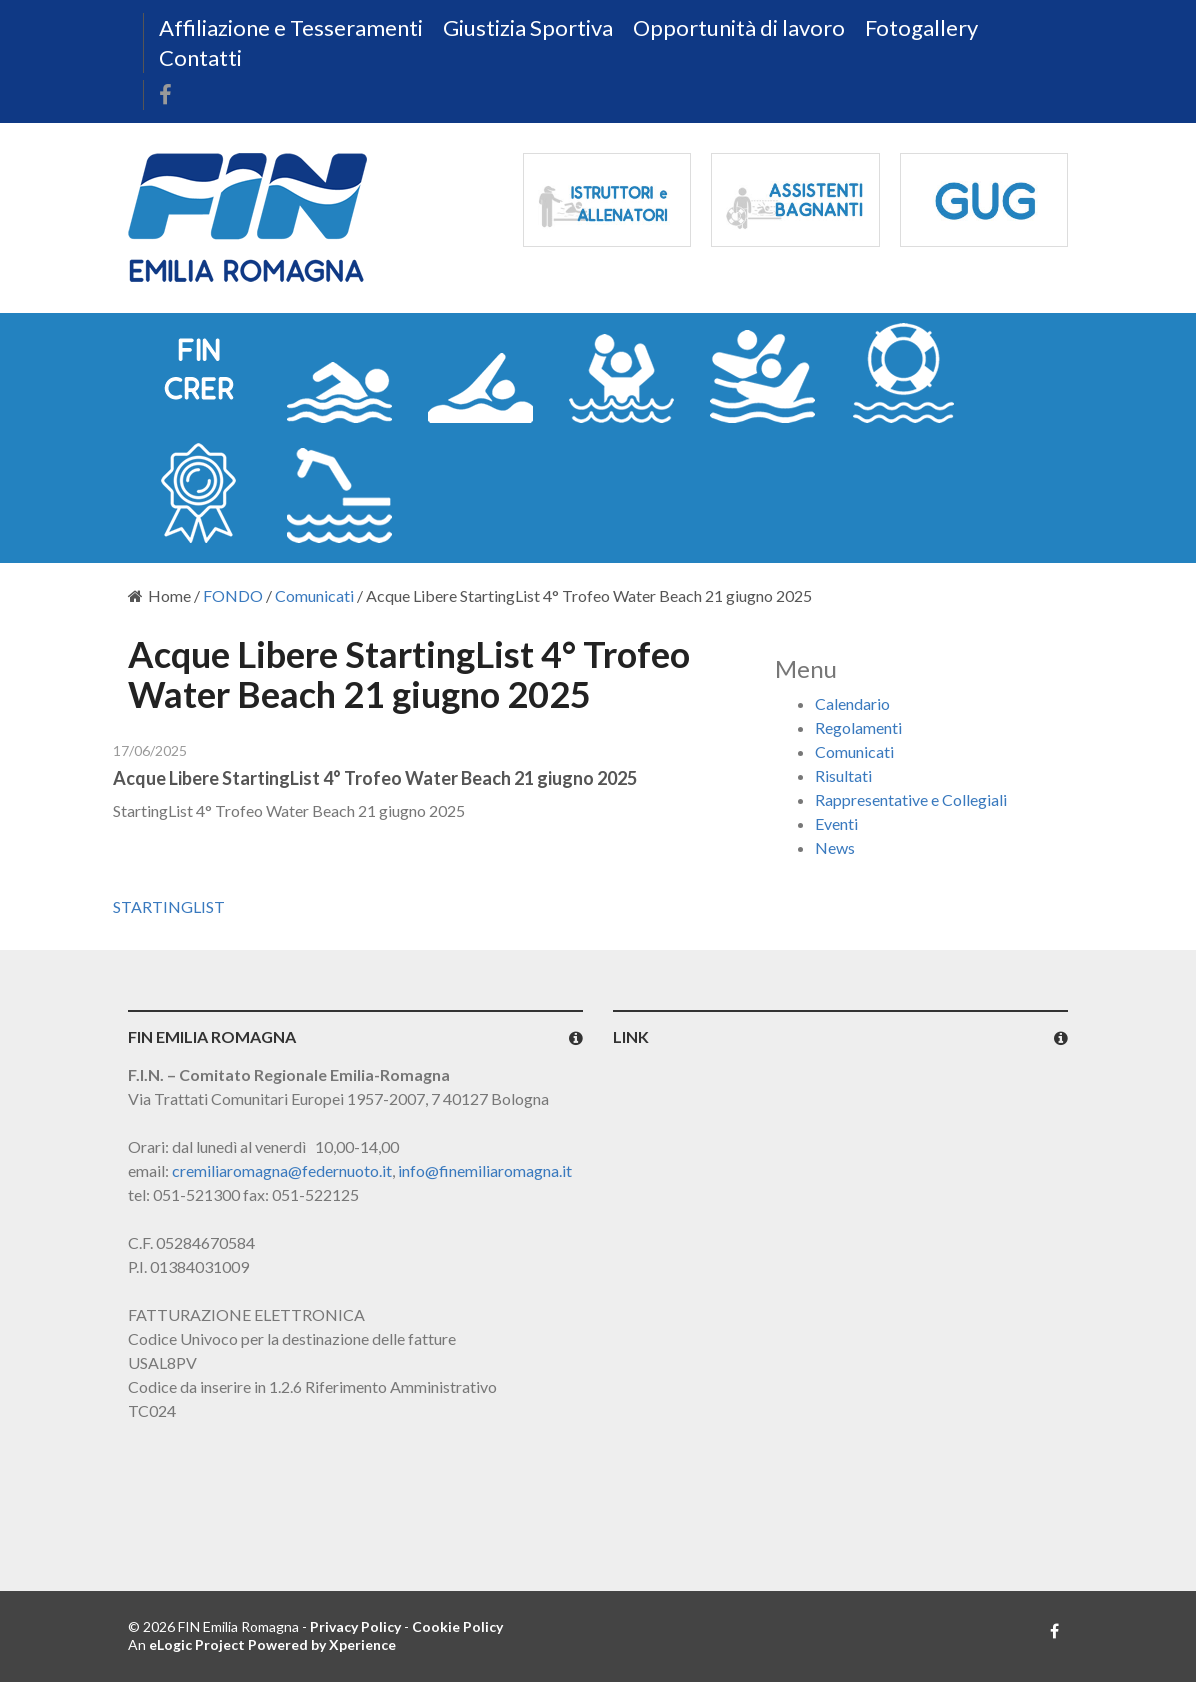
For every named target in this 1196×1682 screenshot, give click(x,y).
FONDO (233, 595)
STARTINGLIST (169, 906)
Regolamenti (858, 727)
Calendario (852, 703)
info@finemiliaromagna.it (485, 1170)
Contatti (200, 57)
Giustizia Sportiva (528, 27)
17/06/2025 (150, 750)
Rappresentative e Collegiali (911, 799)
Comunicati (314, 595)
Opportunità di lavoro (739, 27)
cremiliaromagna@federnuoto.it (282, 1170)
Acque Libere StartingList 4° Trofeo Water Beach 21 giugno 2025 (375, 778)
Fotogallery (921, 27)
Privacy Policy (355, 1626)
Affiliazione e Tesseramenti (291, 27)
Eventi (836, 823)
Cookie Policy (457, 1626)
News (835, 847)
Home (159, 595)
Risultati (843, 775)
